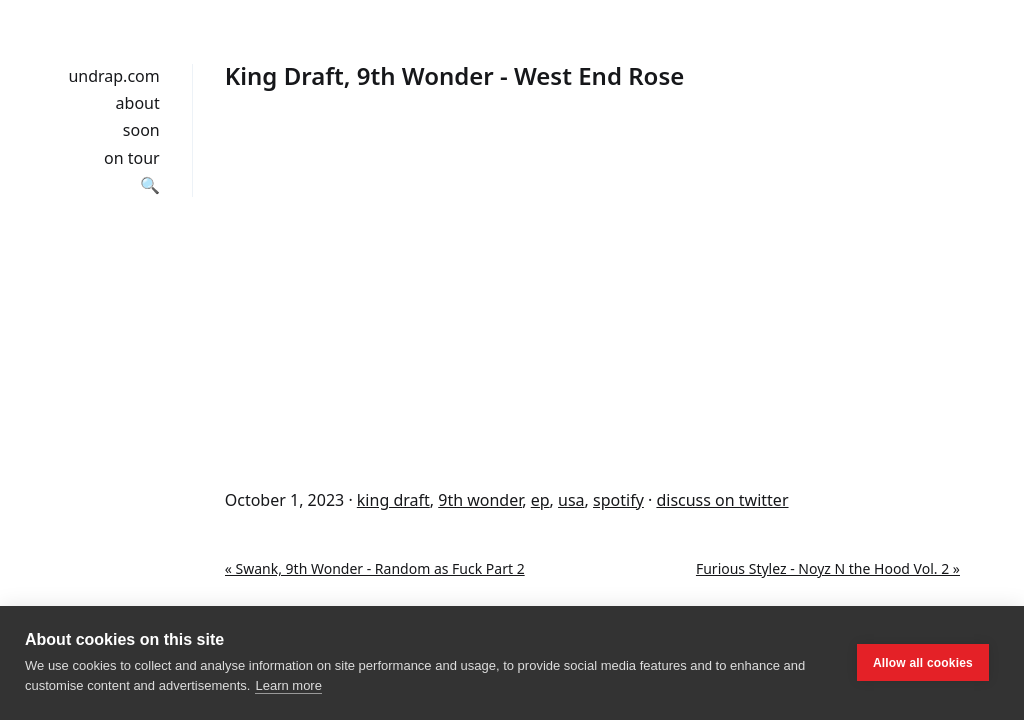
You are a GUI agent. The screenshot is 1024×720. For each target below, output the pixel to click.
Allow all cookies (923, 663)
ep (540, 500)
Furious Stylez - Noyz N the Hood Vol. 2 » (828, 568)
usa (571, 500)
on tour (132, 158)
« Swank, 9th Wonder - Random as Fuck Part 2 (375, 568)
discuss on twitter (722, 500)
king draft (393, 500)
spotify (618, 500)
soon (141, 130)
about (138, 103)
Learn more (288, 685)
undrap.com (113, 76)
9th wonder (480, 500)
